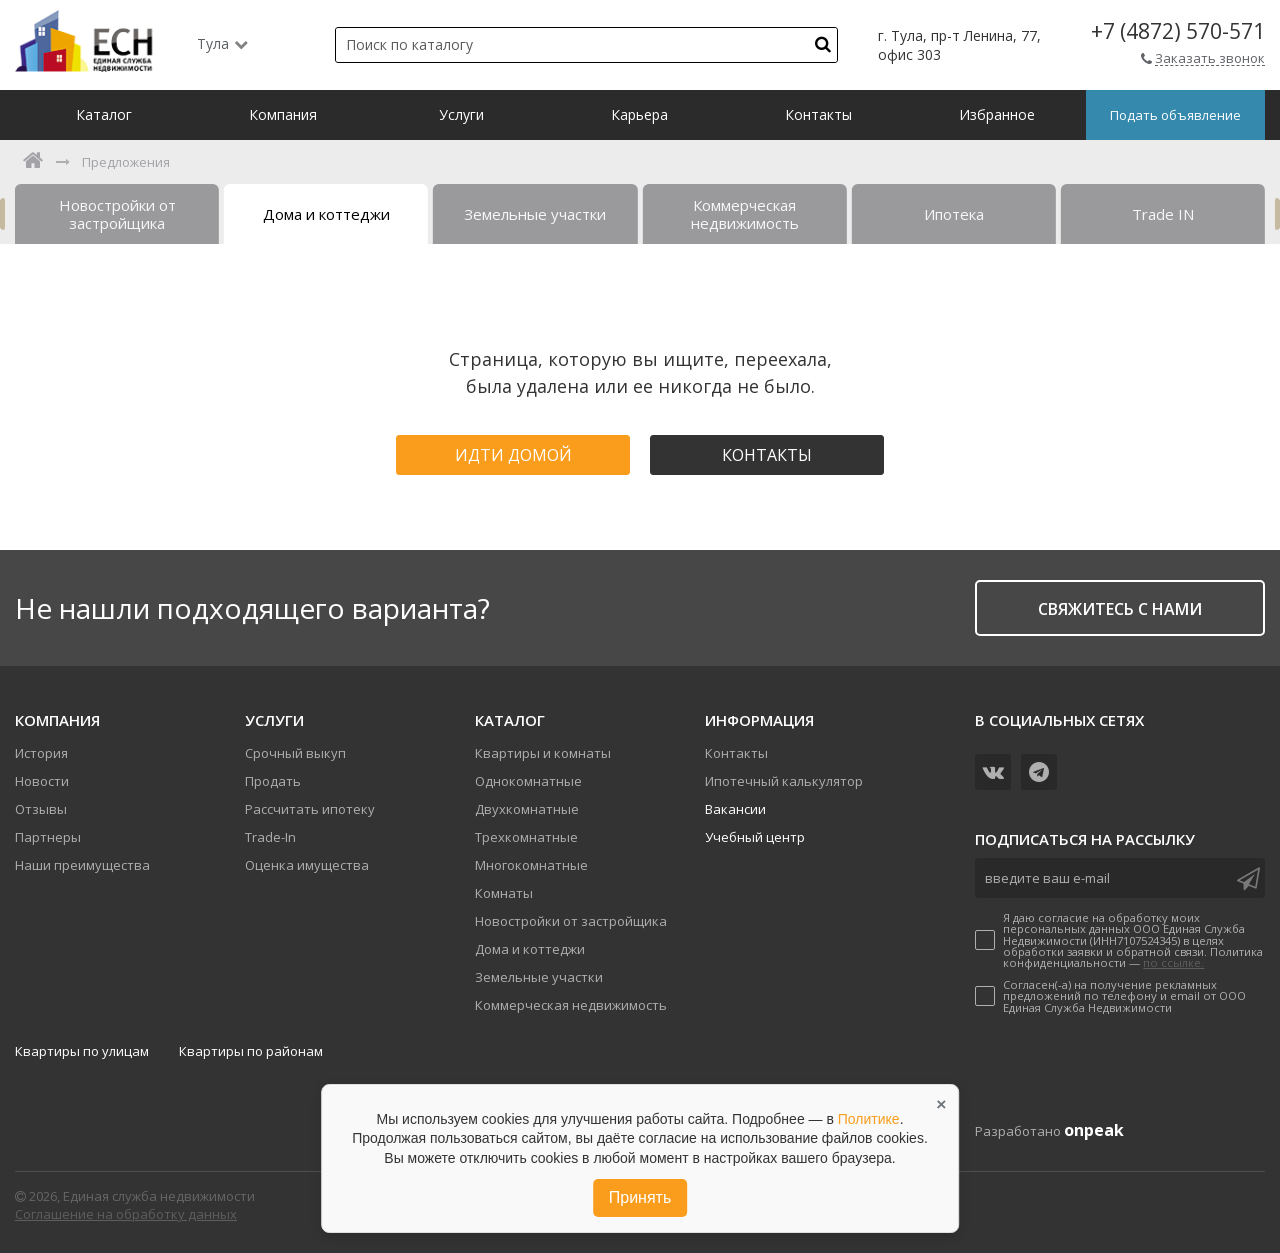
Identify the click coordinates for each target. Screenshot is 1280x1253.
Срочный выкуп (295, 753)
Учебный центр (755, 837)
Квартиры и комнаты (543, 753)
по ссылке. (1173, 962)
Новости (42, 781)
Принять (640, 1197)
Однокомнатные (528, 781)
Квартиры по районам (251, 1051)
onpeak (1094, 1130)
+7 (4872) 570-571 (1178, 31)
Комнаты (504, 893)
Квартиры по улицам (82, 1051)
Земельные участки (539, 977)
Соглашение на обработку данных (126, 1214)
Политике (869, 1119)
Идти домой (513, 455)
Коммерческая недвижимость (571, 1005)
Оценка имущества (307, 865)
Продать (273, 781)
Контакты (767, 455)
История (41, 753)
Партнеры (48, 837)
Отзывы (41, 809)
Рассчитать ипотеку (310, 809)
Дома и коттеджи (530, 949)
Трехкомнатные (526, 837)
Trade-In (270, 837)
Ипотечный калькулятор (784, 781)
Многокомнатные (531, 865)
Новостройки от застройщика (571, 921)
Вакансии (735, 809)
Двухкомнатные (527, 809)
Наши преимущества (82, 865)
